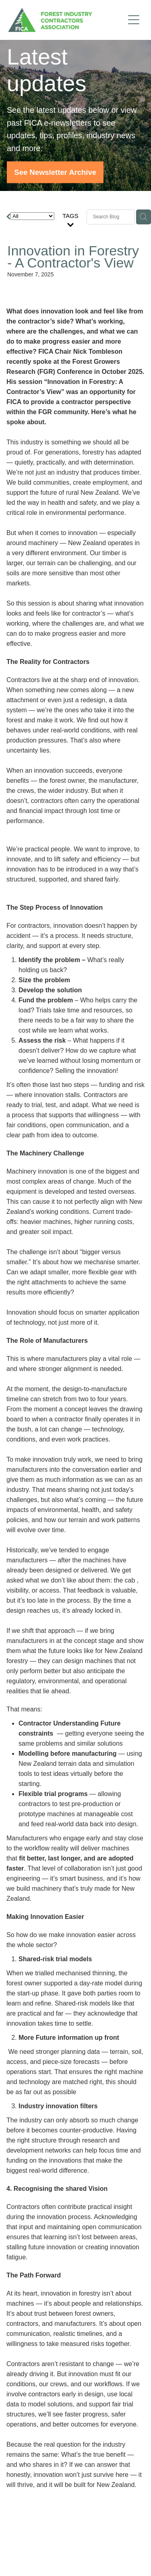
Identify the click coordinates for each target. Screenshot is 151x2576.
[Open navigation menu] (133, 19)
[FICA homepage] (66, 20)
